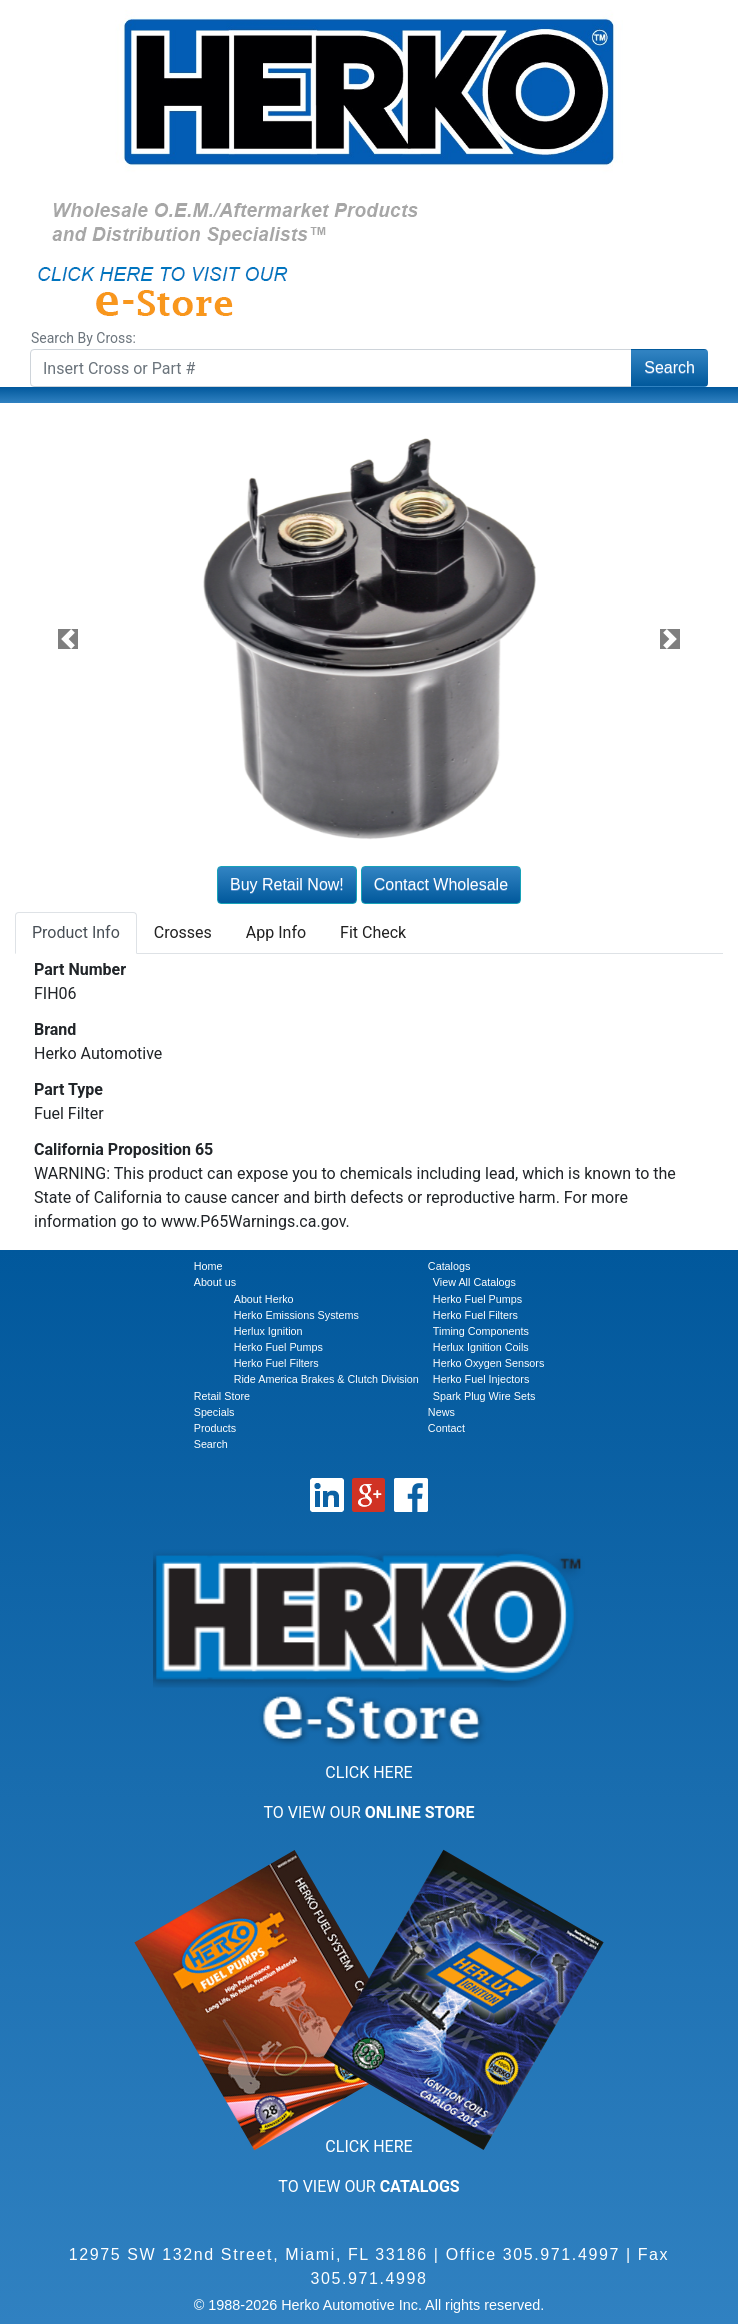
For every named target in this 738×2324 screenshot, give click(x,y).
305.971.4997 (561, 2254)
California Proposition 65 (123, 1149)
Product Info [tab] (76, 932)
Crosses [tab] (183, 932)
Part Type (68, 1089)
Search (669, 367)
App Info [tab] (276, 932)
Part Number (80, 969)
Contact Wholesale (441, 884)
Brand (55, 1029)
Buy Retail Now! (287, 884)
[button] (68, 638)
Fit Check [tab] (373, 932)
